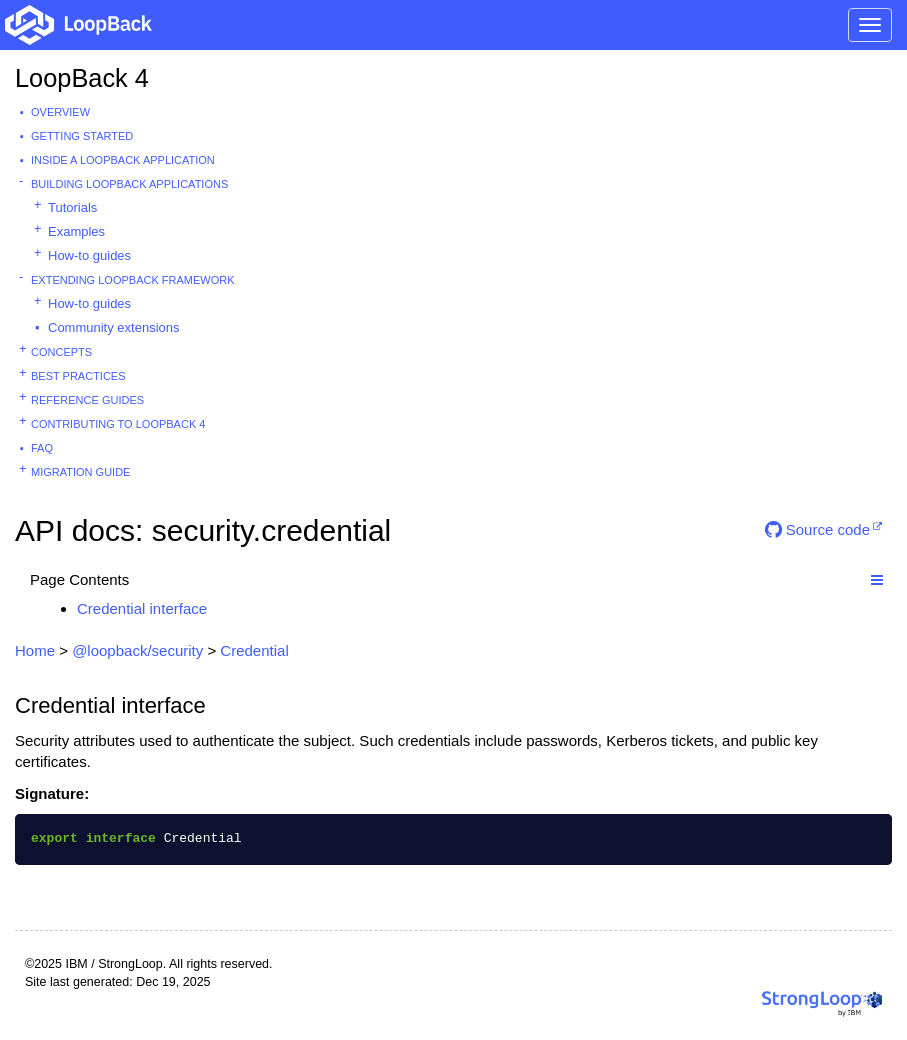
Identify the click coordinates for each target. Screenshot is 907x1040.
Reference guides (87, 400)
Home (35, 650)
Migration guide (80, 472)
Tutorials (72, 207)
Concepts (61, 352)
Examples (76, 231)
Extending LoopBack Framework (133, 280)
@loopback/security (137, 650)
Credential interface (142, 608)
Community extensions (114, 327)
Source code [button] (817, 529)
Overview (60, 112)
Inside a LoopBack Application (123, 160)
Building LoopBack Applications (129, 184)
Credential (254, 650)
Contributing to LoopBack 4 (118, 424)
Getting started (82, 136)
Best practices (78, 376)
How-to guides (89, 255)
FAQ (42, 448)
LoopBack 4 (82, 78)
